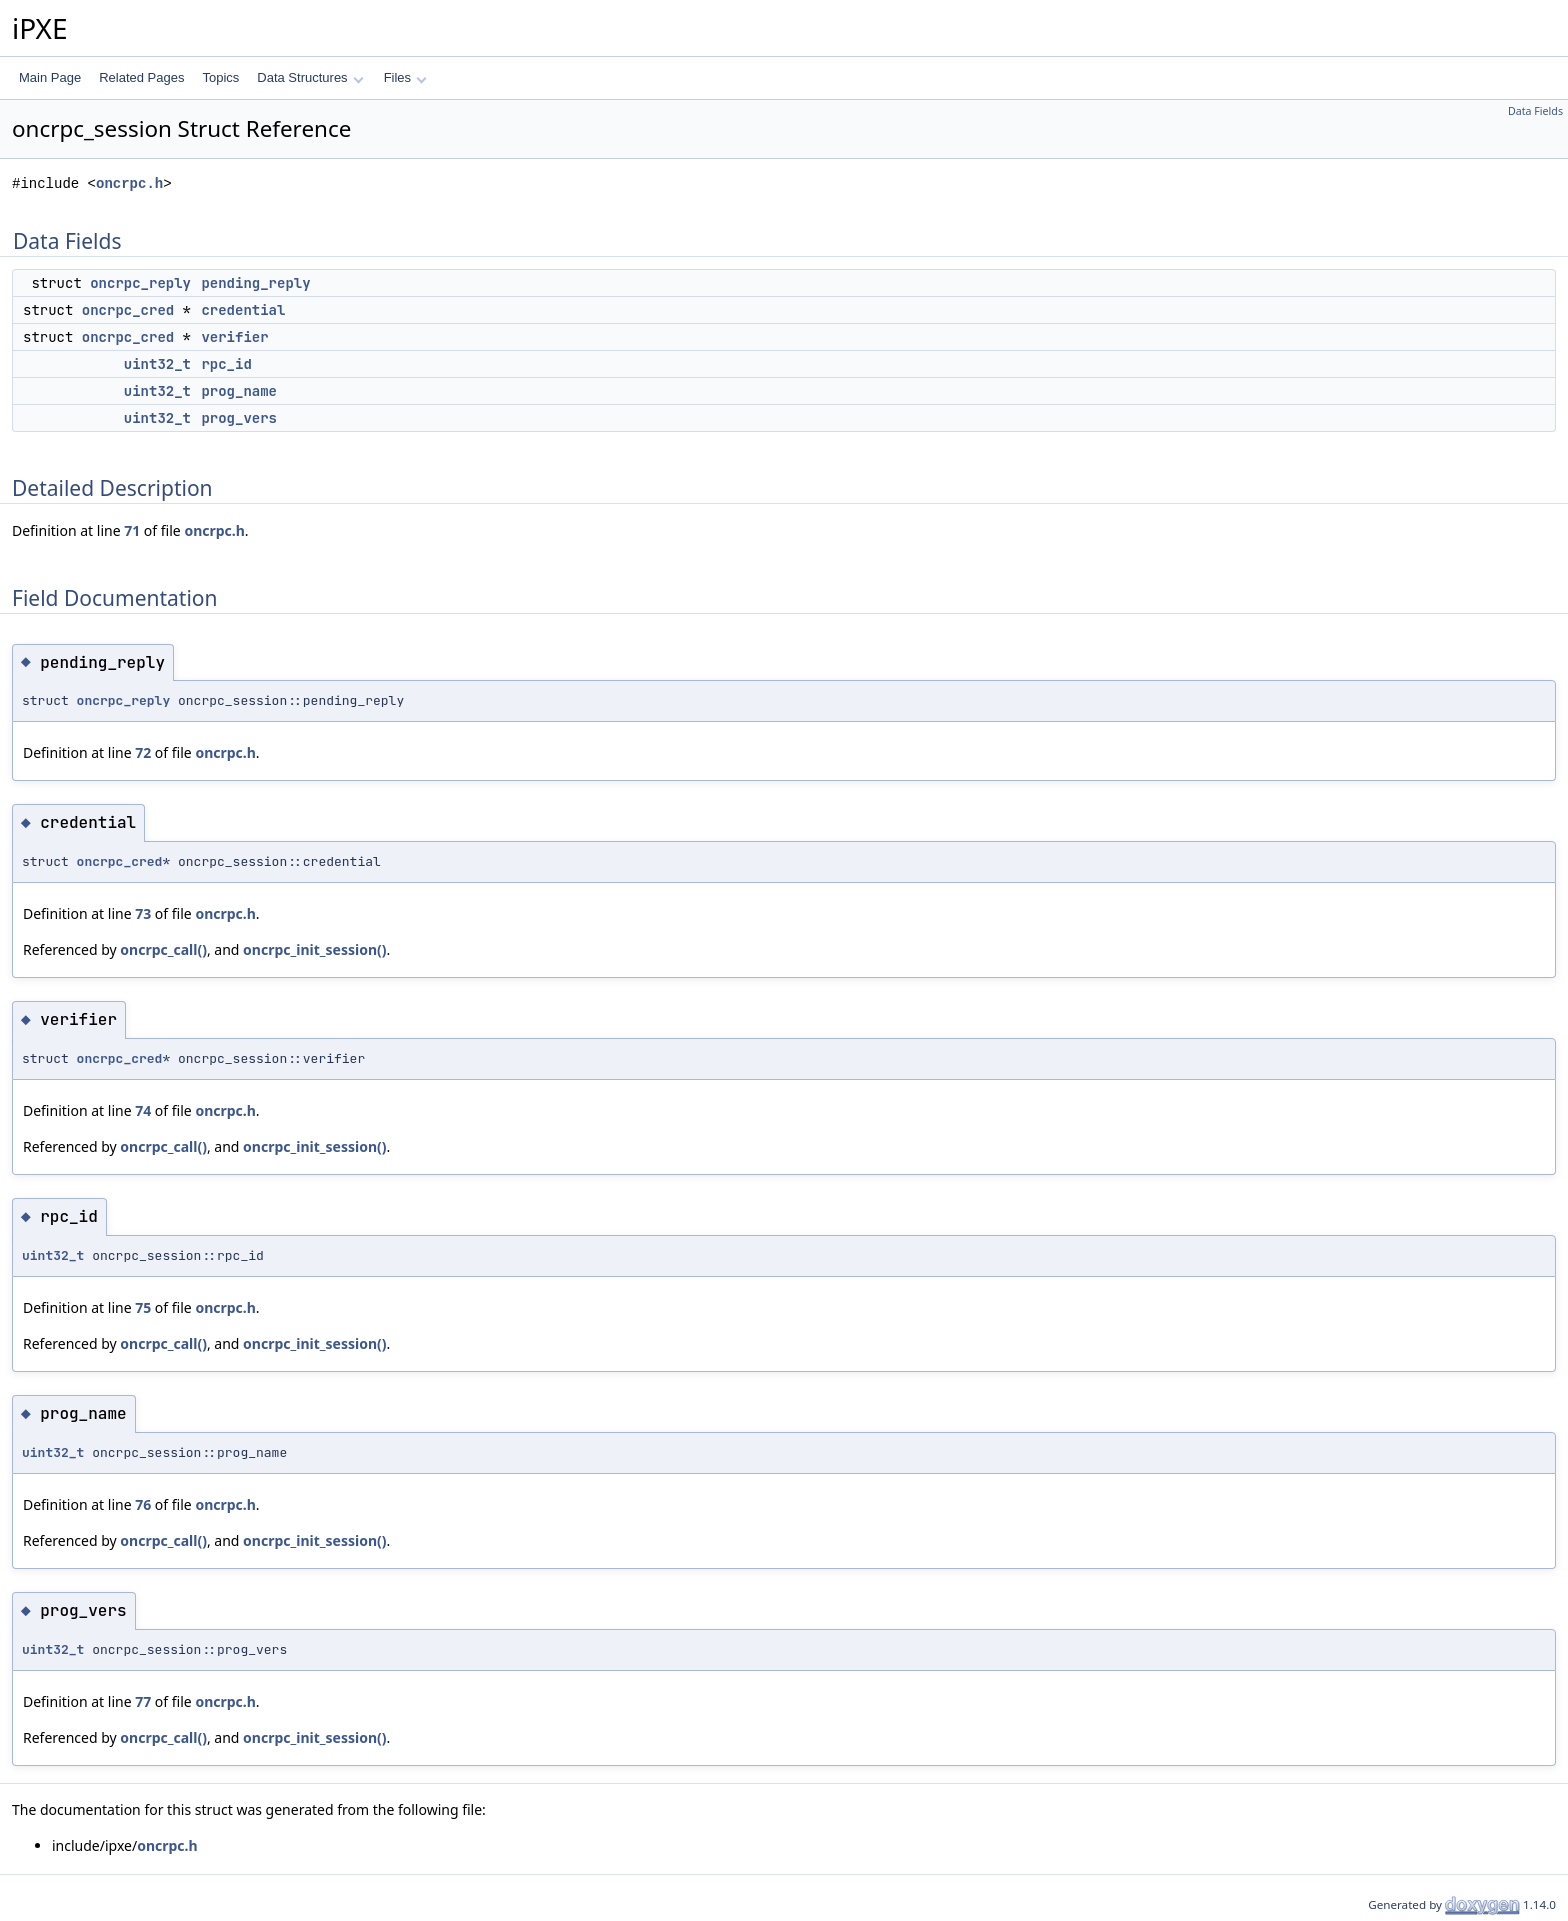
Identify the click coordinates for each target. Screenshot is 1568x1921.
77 (143, 1701)
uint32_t (157, 364)
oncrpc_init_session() (314, 949)
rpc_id (226, 364)
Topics (220, 77)
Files (405, 77)
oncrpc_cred (128, 310)
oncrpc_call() (163, 949)
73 (143, 913)
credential (243, 310)
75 (143, 1307)
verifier (234, 337)
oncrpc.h (129, 183)
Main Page (50, 77)
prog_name (239, 391)
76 (143, 1504)
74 (143, 1110)
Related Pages (141, 77)
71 (132, 530)
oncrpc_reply (140, 283)
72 (143, 752)
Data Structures (310, 77)
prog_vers (239, 418)
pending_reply (255, 283)
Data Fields (1535, 111)
